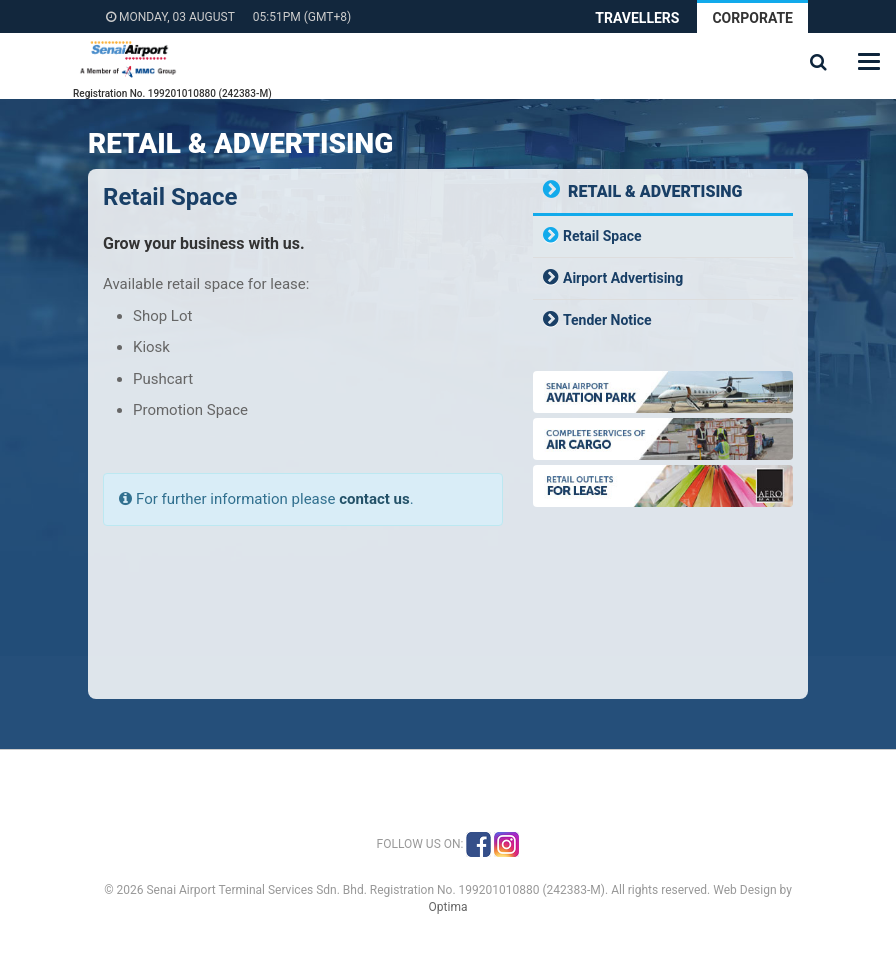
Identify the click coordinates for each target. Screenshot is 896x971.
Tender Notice (607, 320)
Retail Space (602, 236)
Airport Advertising (623, 278)
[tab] (663, 236)
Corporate (752, 18)
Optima (448, 907)
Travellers (637, 18)
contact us (374, 499)
